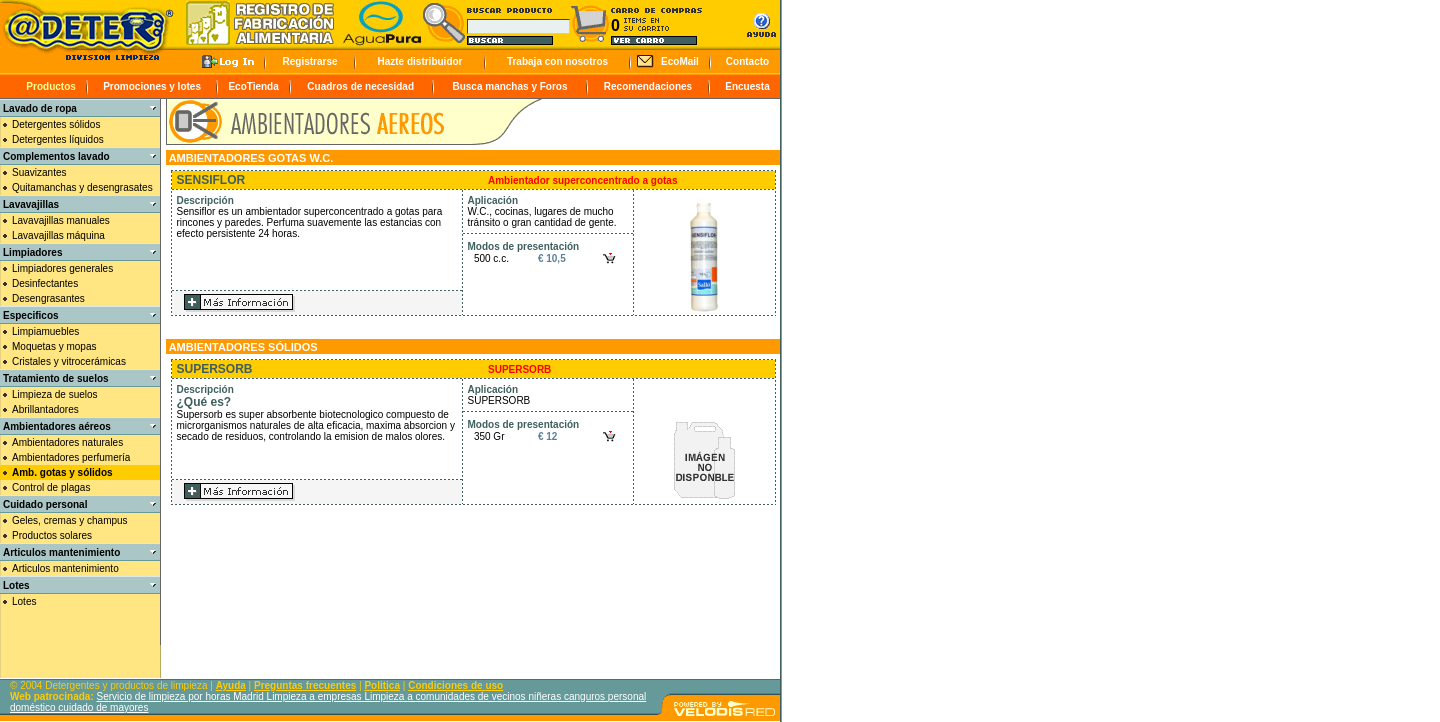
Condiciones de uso (455, 685)
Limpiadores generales (62, 268)
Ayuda (231, 685)
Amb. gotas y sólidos (62, 472)
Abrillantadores (45, 409)
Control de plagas (51, 487)
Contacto (747, 61)
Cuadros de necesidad (360, 86)
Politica (382, 685)
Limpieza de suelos (55, 394)
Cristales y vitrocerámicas (69, 361)
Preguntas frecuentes (305, 685)
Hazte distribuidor (419, 61)
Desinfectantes (45, 283)
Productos (50, 86)
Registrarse (309, 61)
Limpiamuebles (45, 331)
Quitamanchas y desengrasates (82, 187)
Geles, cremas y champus (70, 520)
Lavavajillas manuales (61, 220)
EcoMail (680, 61)
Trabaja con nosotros (557, 61)
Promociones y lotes (152, 86)
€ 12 (547, 436)
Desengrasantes (48, 298)
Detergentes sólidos (56, 124)
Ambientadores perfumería (71, 457)
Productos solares (52, 535)
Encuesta (747, 86)
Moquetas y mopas (54, 346)
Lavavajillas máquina (58, 235)
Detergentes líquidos (58, 139)
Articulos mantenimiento (65, 568)
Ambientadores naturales (67, 442)
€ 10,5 (552, 258)
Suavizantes (39, 172)
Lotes (24, 601)
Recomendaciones (648, 86)
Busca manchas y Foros (509, 86)
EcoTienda (253, 86)
